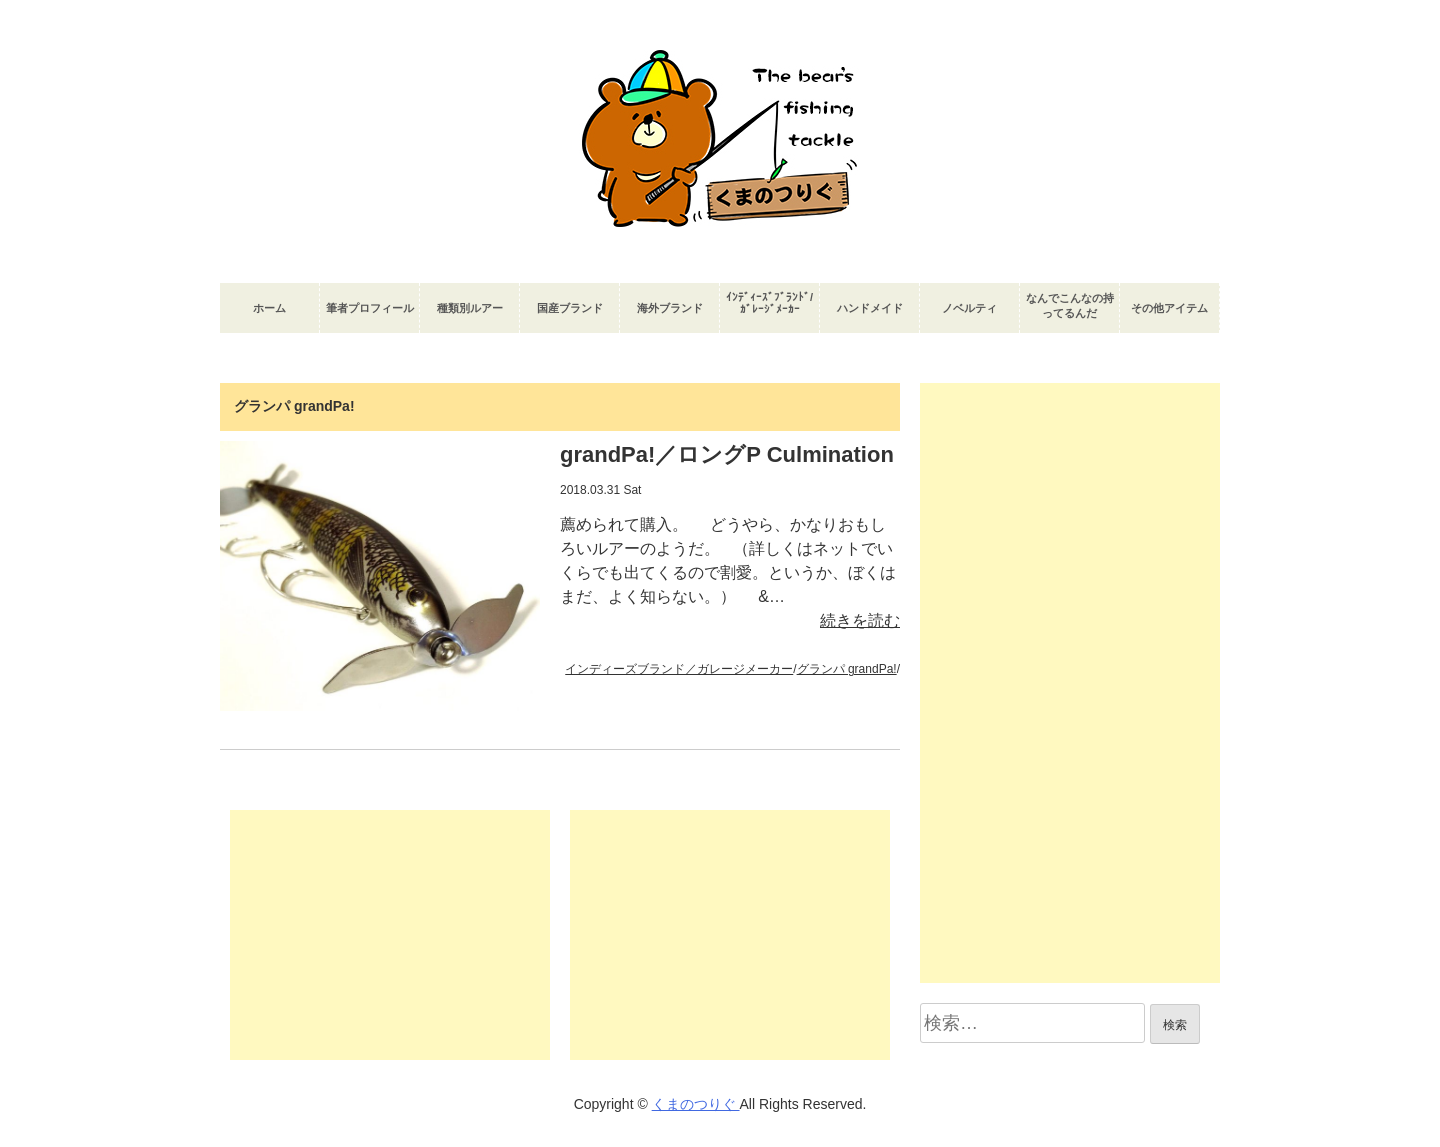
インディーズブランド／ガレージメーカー (679, 669)
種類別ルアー (470, 308)
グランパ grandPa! (847, 669)
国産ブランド (570, 308)
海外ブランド (670, 308)
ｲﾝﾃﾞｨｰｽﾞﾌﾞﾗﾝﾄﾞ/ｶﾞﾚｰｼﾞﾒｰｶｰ (769, 303)
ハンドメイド (870, 308)
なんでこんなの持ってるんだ (1070, 305)
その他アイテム (1169, 308)
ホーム (269, 308)
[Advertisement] (390, 935)
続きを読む (860, 620)
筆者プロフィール (370, 308)
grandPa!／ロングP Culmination (727, 454)
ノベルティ (969, 308)
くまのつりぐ (696, 1104)
